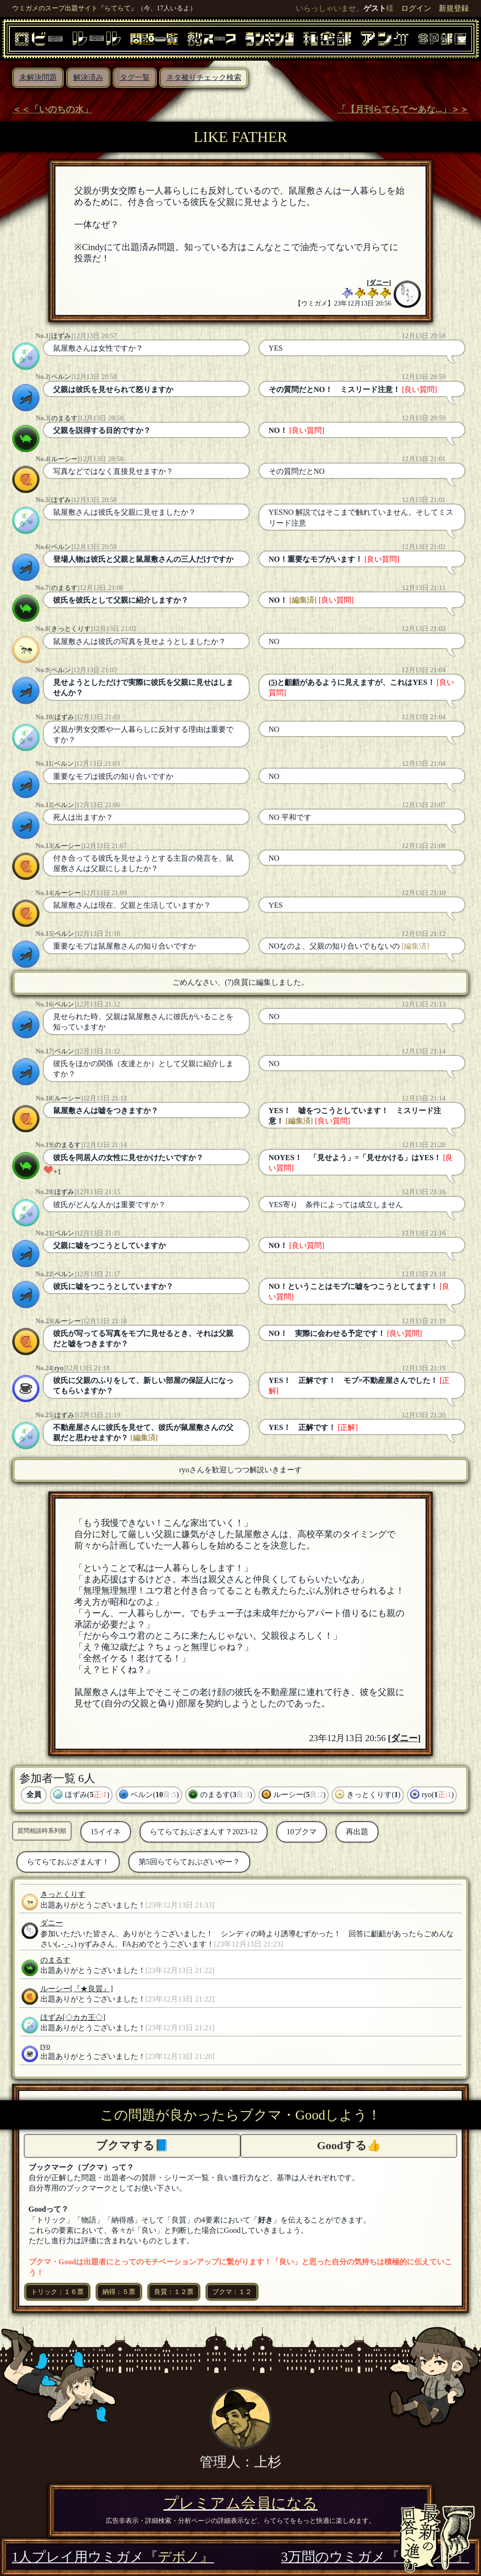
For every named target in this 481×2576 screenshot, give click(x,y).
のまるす (64, 418)
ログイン (416, 8)
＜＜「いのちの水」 (52, 109)
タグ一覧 (135, 77)
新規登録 (454, 8)
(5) (273, 682)
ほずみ (61, 335)
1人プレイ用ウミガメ (113, 2556)
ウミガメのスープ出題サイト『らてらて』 (74, 8)
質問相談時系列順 (41, 1830)
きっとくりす (71, 628)
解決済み (88, 77)
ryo (58, 1368)
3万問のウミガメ (375, 2556)
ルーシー (64, 459)
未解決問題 (38, 77)
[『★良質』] (91, 1989)
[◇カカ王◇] (84, 2017)
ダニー (379, 282)
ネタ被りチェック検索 (203, 77)
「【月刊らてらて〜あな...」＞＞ (403, 109)
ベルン (61, 376)
